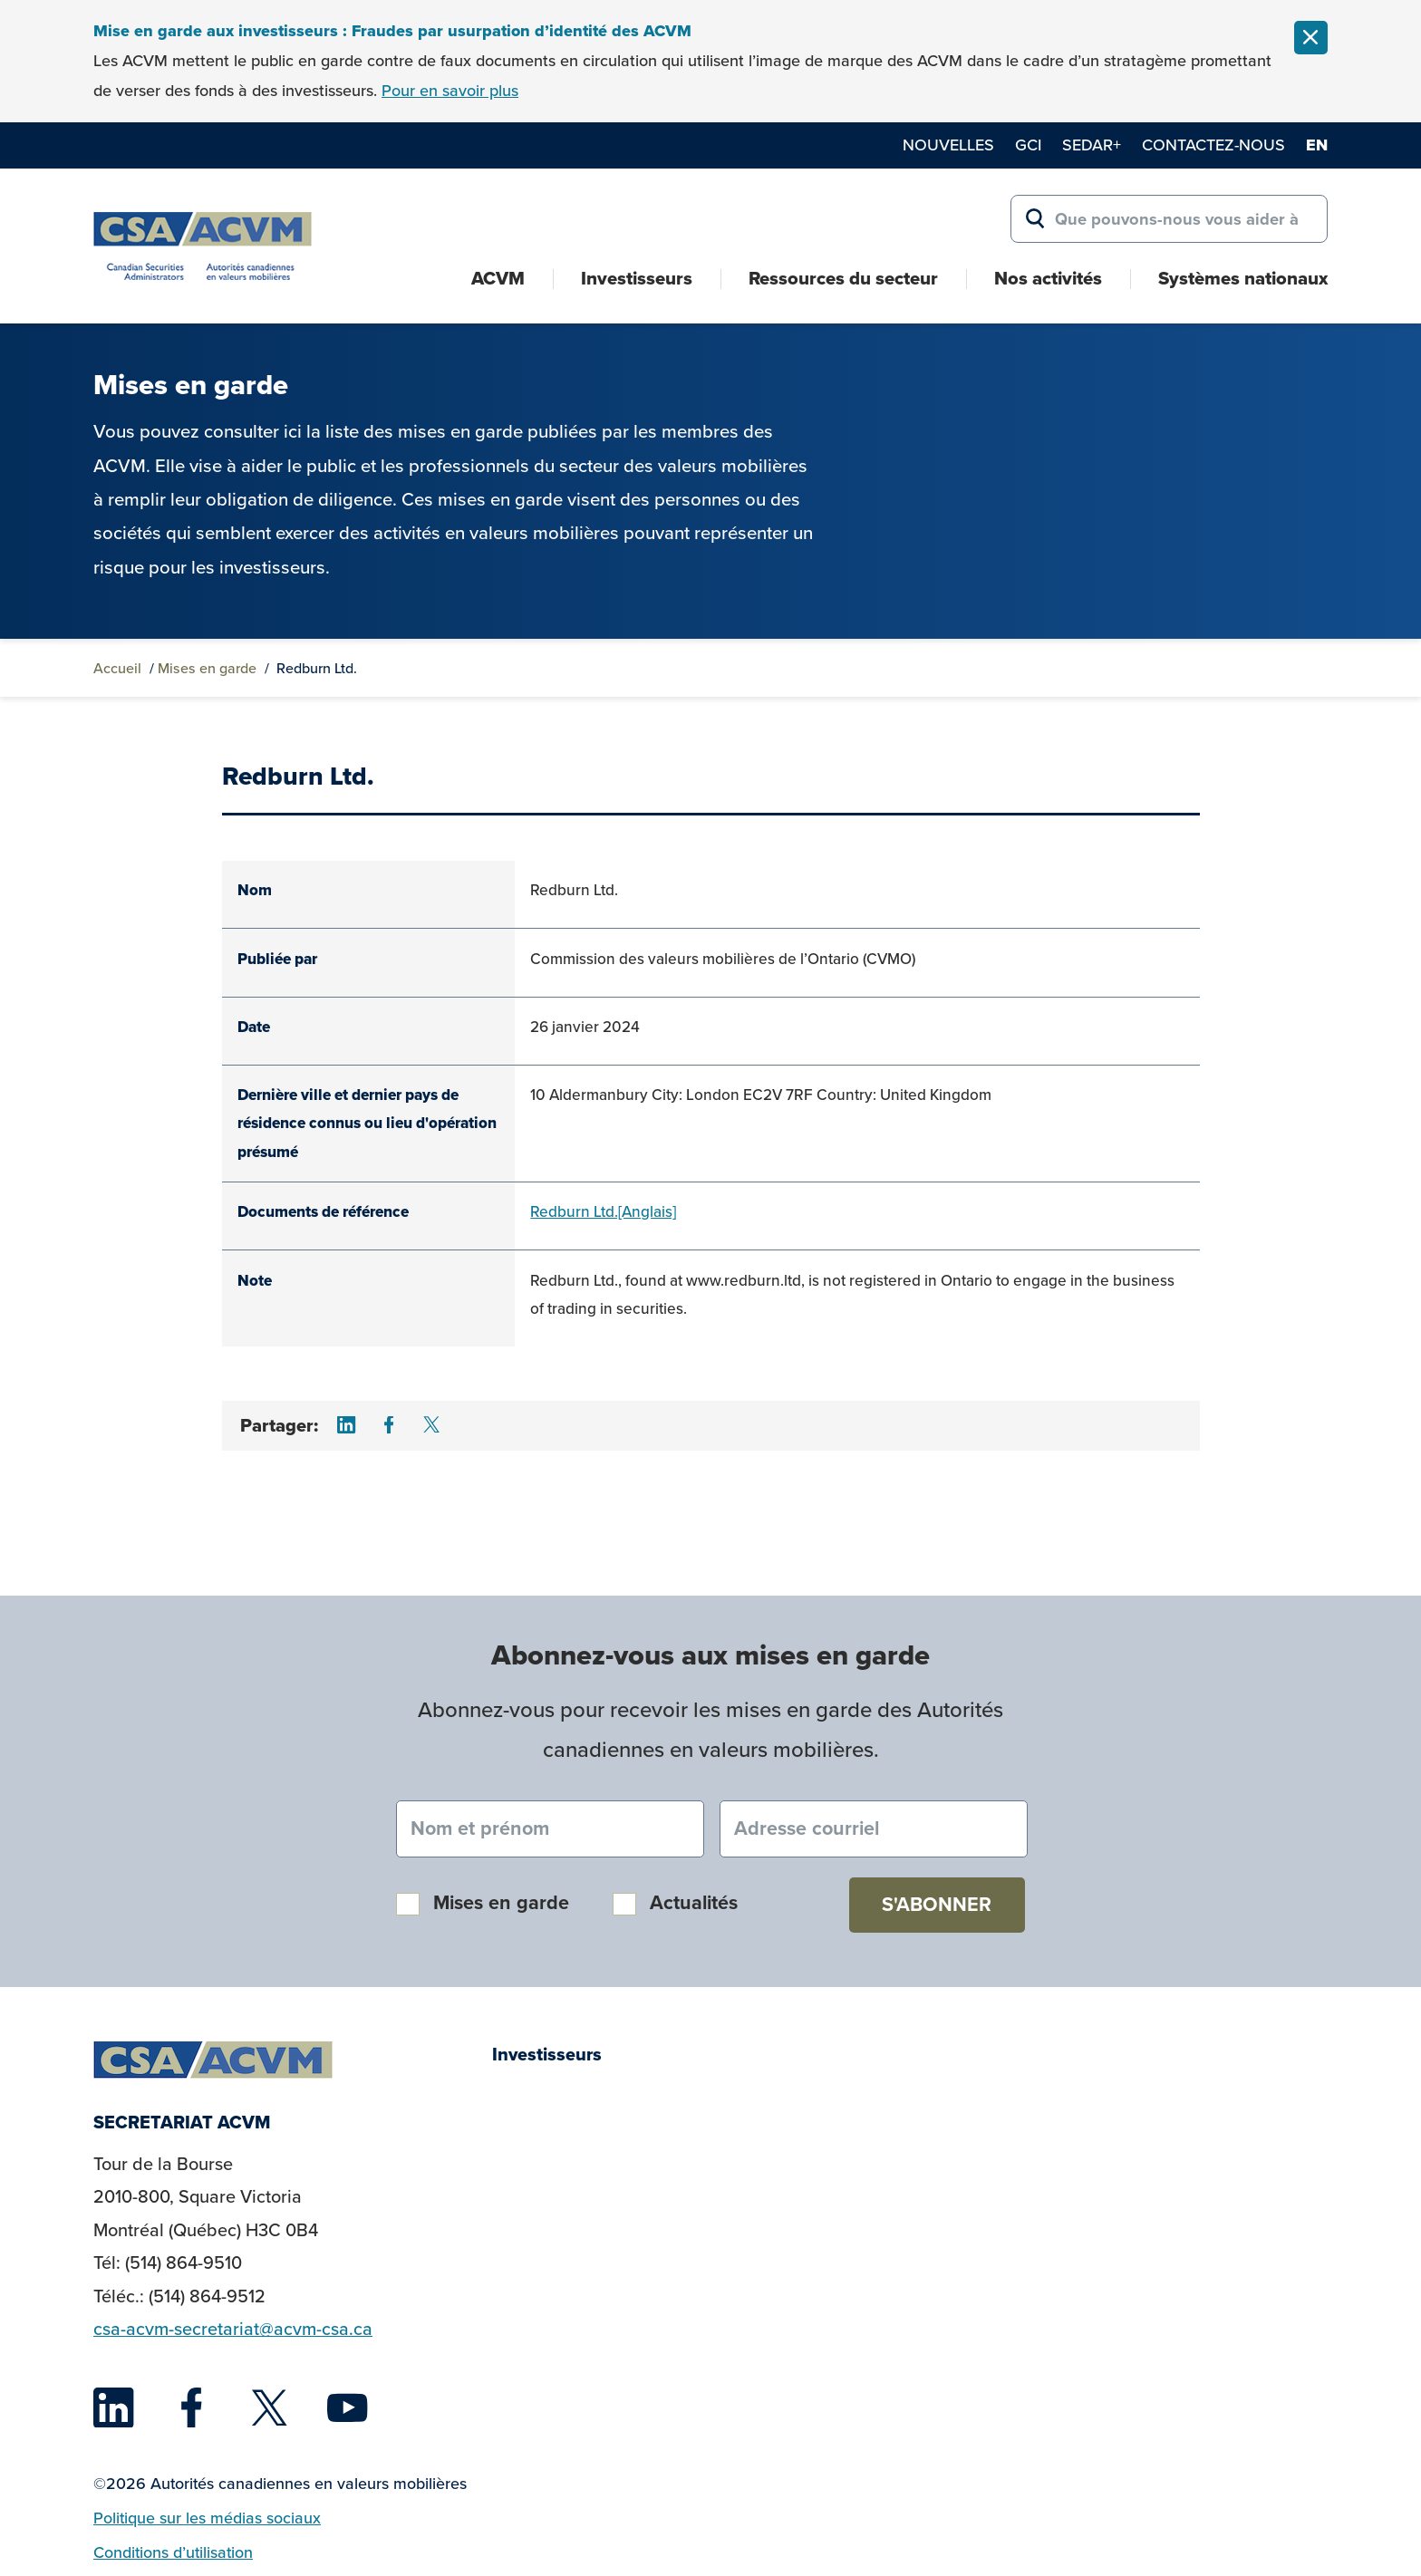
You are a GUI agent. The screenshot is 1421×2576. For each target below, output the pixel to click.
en (1317, 145)
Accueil (117, 668)
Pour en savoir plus (450, 90)
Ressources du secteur (843, 278)
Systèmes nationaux (1243, 278)
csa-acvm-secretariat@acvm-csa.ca (232, 2329)
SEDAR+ (1091, 145)
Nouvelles (948, 145)
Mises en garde (207, 668)
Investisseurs (636, 278)
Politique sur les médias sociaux (207, 2518)
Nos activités (1048, 278)
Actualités (694, 1902)
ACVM (498, 278)
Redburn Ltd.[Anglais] (603, 1212)
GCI (1028, 145)
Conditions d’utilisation (173, 2552)
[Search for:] (1169, 219)
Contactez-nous (1213, 145)
